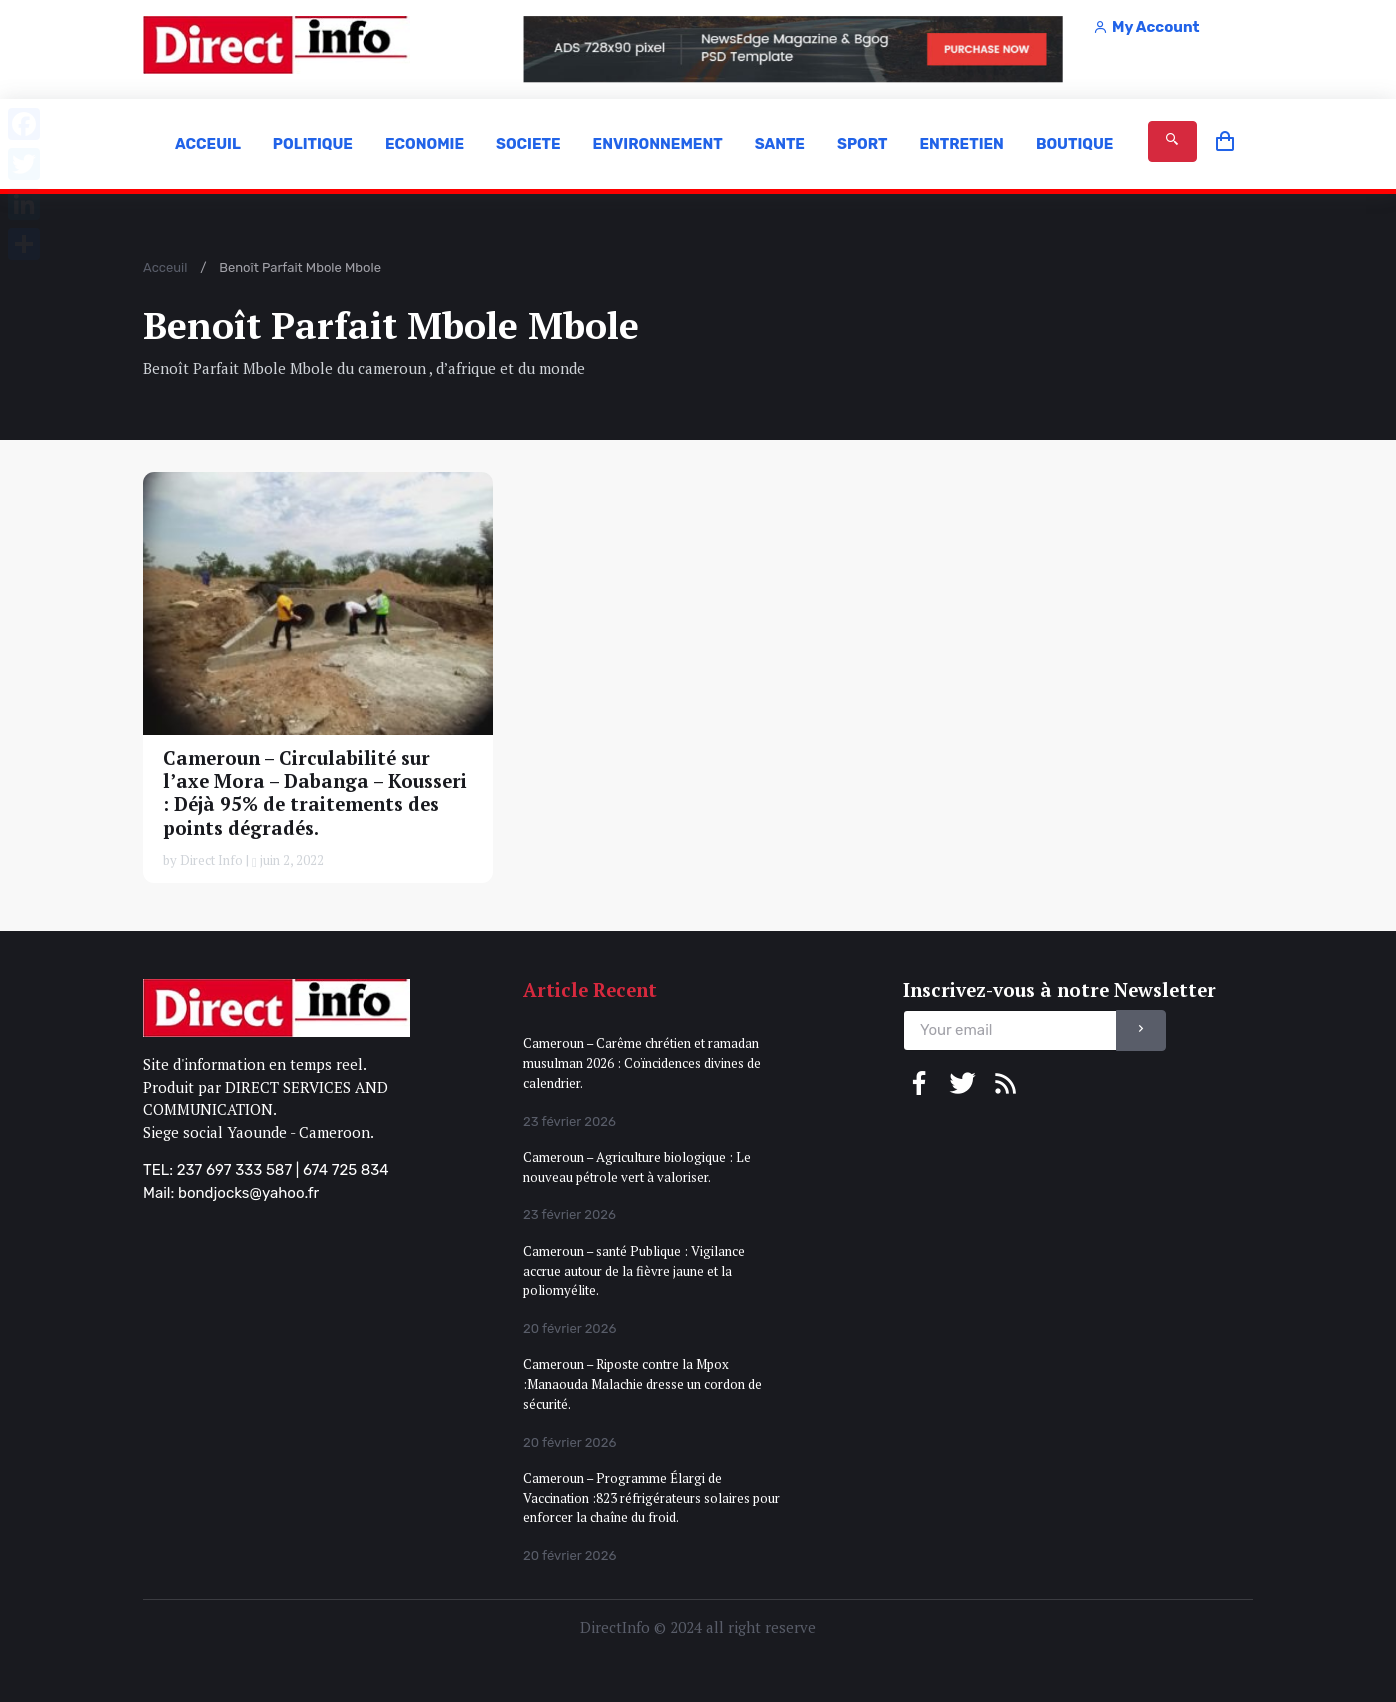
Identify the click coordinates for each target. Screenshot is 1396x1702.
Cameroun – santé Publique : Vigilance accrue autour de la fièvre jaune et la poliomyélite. (634, 1270)
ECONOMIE (424, 144)
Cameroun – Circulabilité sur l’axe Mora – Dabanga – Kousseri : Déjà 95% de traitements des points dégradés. (315, 793)
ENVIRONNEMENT (658, 144)
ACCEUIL (208, 144)
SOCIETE (528, 144)
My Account (1146, 27)
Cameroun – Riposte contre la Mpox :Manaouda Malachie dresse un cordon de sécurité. (642, 1383)
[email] (1010, 1030)
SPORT (862, 144)
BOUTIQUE (1075, 144)
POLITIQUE (313, 144)
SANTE (780, 144)
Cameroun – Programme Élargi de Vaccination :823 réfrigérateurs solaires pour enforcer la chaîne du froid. (651, 1497)
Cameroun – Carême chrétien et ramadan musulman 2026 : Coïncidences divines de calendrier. (642, 1062)
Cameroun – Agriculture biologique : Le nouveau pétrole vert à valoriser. (637, 1167)
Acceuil (165, 267)
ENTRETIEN (961, 144)
